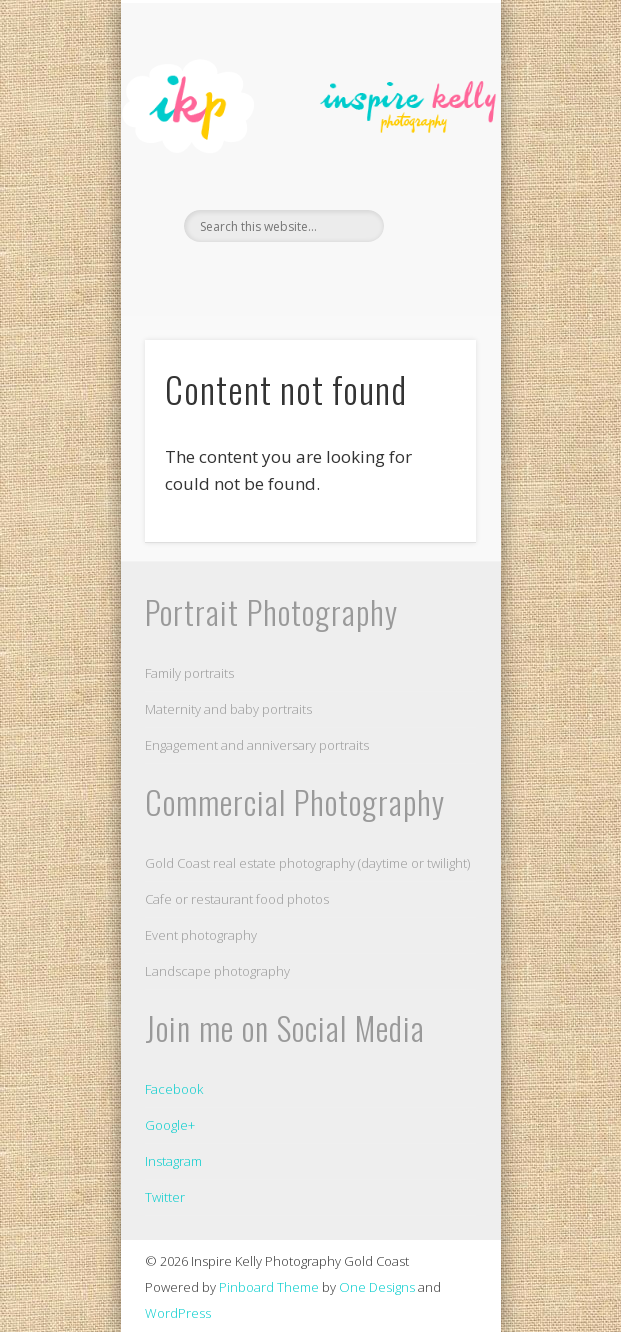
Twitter (165, 1197)
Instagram (173, 1161)
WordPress (178, 1313)
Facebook (287, 276)
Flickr (328, 276)
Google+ (170, 1125)
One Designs (377, 1287)
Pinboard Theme (269, 1287)
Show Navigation (427, 179)
